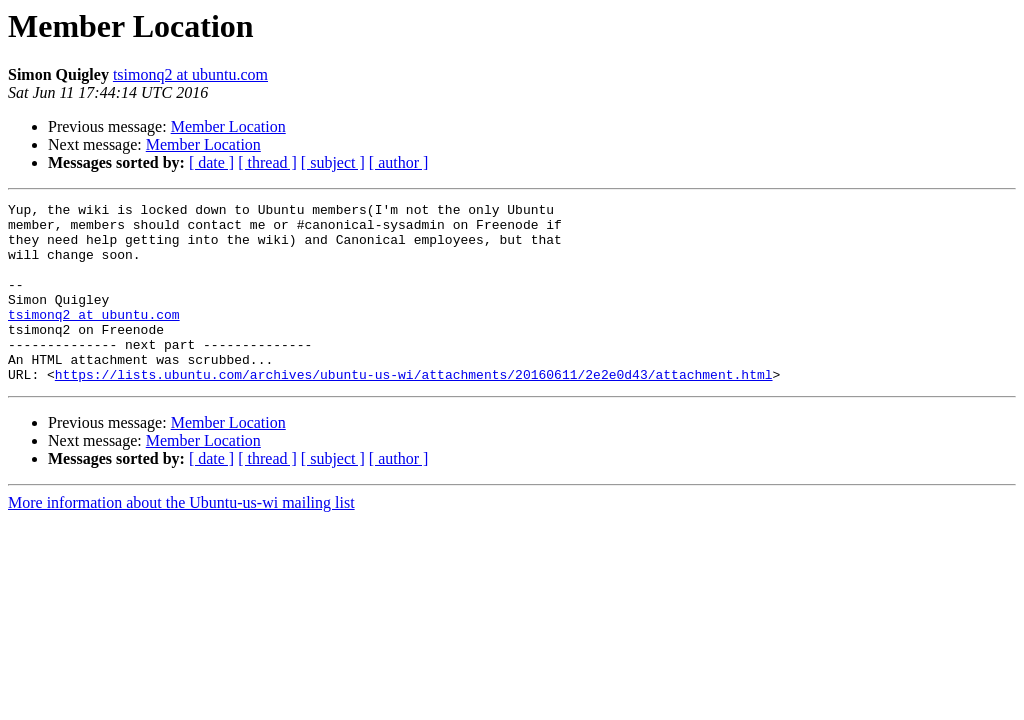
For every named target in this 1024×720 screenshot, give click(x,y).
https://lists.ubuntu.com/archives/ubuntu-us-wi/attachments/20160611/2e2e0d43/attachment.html (414, 410)
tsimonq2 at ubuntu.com (190, 74)
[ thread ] (267, 162)
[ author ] (399, 162)
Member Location (228, 126)
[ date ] (211, 162)
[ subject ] (333, 162)
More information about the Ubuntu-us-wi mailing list (181, 538)
